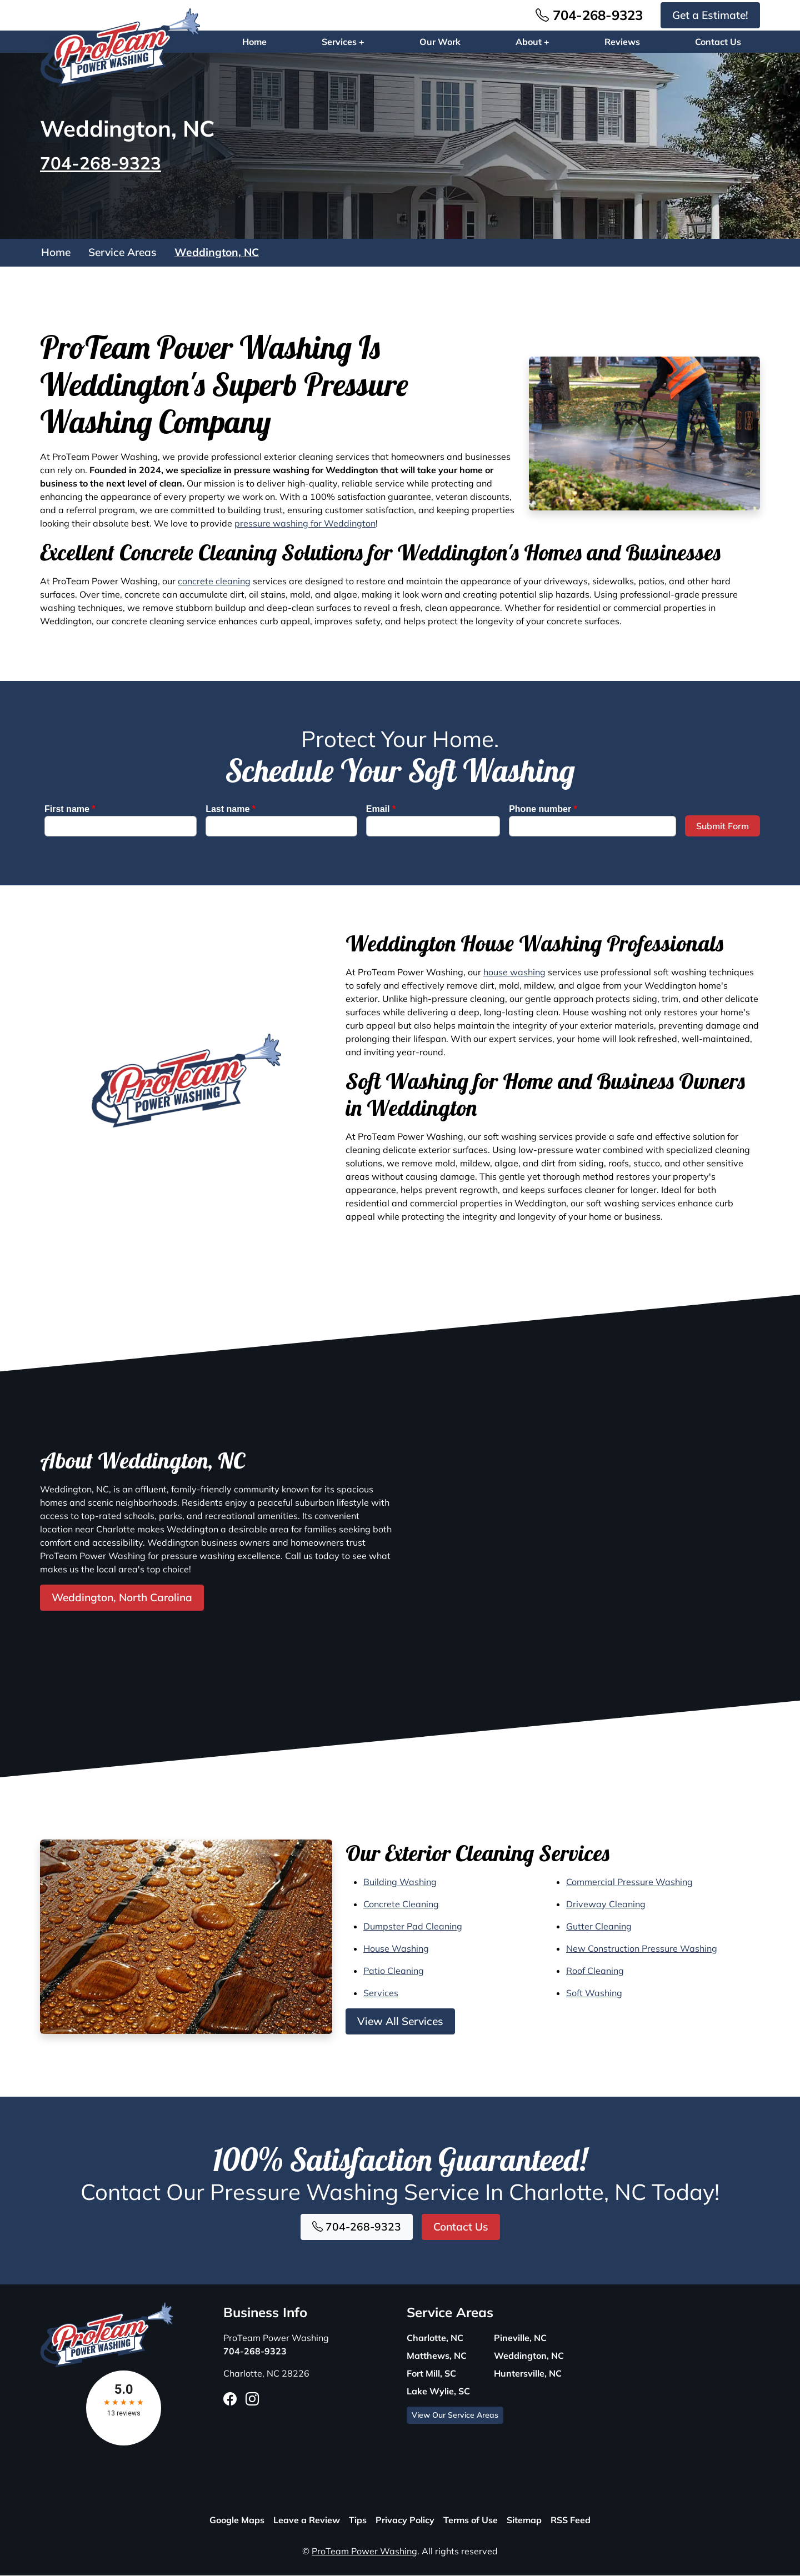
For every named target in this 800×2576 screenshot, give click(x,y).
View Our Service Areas (455, 2415)
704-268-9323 (589, 15)
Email (381, 809)
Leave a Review (306, 2520)
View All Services (400, 2021)
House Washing (396, 1948)
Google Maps (236, 2520)
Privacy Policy (405, 2520)
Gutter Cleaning (599, 1926)
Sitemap (524, 2520)
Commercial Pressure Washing (629, 1882)
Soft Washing (594, 1993)
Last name (231, 809)
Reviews (622, 41)
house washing (514, 972)
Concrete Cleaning (401, 1904)
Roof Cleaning (595, 1971)
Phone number (543, 809)
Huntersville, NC (528, 2373)
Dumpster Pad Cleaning (412, 1926)
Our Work (440, 41)
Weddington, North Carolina (122, 1598)
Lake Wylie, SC (438, 2391)
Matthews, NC (437, 2356)
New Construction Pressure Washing (641, 1948)
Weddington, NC (216, 252)
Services (380, 1993)
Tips (358, 2520)
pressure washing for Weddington (305, 523)
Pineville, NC (520, 2338)
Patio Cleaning (393, 1971)
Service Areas (122, 252)
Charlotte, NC (435, 2338)
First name (70, 809)
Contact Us (718, 41)
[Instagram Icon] (252, 2399)
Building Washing (400, 1882)
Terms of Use (470, 2520)
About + (532, 41)
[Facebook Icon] (230, 2399)
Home (254, 41)
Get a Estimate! (710, 15)
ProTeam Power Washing (364, 2551)
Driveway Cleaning (606, 1904)
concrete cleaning (214, 581)
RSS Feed (571, 2520)
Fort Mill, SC (431, 2373)
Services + (343, 41)
